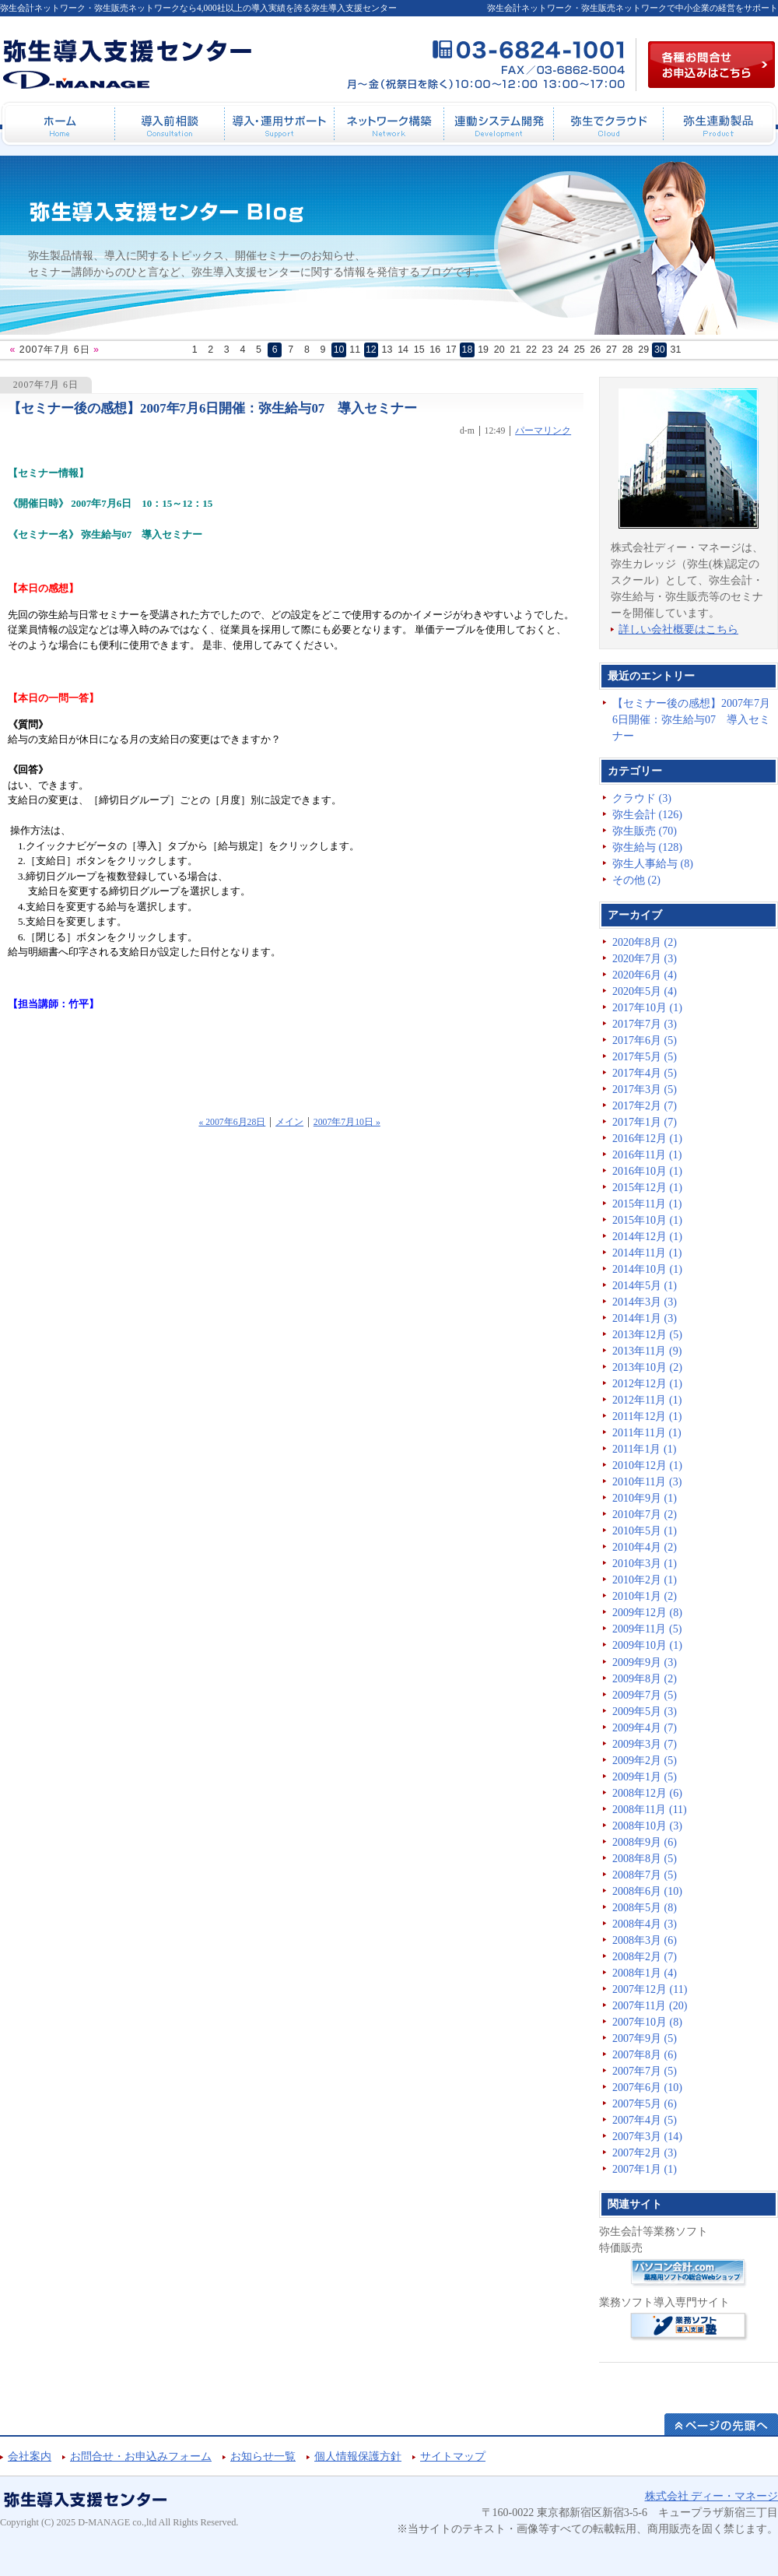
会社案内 (29, 2456)
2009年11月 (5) (647, 1629)
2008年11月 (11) (649, 1809)
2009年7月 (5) (644, 1695)
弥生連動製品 (718, 123)
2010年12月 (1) (647, 1465)
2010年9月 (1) (644, 1498)
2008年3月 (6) (644, 1940)
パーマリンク (543, 431)
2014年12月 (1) (647, 1236)
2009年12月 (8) (647, 1612)
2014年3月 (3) (644, 1302)
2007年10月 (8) (647, 2022)
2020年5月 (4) (644, 991)
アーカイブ (635, 915)
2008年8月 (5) (644, 1858)
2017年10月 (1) (647, 1008)
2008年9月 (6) (644, 1842)
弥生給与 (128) (647, 847)
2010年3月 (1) (644, 1563)
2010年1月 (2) (644, 1596)
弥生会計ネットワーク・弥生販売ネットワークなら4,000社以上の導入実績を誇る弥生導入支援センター (198, 7)
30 (659, 349)
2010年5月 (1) (644, 1531)
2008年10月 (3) (647, 1826)
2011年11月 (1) (647, 1433)
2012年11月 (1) (647, 1400)
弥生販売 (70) (644, 831)
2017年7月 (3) (644, 1024)
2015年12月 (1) (647, 1187)
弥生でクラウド (608, 123)
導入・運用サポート (279, 123)
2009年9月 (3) (644, 1662)
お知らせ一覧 (263, 2456)
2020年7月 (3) (644, 959)
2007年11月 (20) (649, 2006)
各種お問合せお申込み (711, 64)
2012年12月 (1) (647, 1384)
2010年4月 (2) (644, 1547)
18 (467, 349)
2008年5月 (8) (644, 1908)
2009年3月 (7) (644, 1744)
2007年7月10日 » (347, 1122)
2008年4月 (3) (644, 1924)
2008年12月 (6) (647, 1793)
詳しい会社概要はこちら (678, 629)
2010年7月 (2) (644, 1514)
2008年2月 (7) (644, 1957)
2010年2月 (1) (644, 1580)
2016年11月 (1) (647, 1155)
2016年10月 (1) (647, 1171)
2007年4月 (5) (644, 2120)
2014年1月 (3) (644, 1318)
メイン (289, 1122)
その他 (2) (636, 880)
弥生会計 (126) (647, 815)
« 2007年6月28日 (231, 1122)
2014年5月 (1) (644, 1286)
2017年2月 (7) (644, 1106)
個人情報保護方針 (357, 2456)
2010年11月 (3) (647, 1482)
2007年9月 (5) (644, 2038)
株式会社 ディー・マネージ (712, 2496)
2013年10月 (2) (647, 1367)
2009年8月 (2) (644, 1679)
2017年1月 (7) (644, 1122)
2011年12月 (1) (647, 1416)
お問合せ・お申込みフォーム (141, 2456)
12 (371, 349)
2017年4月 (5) (644, 1073)
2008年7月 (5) (644, 1875)
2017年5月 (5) (644, 1057)
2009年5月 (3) (644, 1711)
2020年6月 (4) (644, 975)
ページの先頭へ (721, 2424)
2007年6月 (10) (647, 2087)
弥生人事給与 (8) (652, 864)
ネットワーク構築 (388, 123)
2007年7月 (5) (644, 2071)
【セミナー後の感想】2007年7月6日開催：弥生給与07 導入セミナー (212, 408)
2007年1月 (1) (644, 2169)
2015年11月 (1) (647, 1204)
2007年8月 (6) (644, 2055)
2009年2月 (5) (644, 1760)
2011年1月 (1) (644, 1449)
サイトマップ (452, 2456)
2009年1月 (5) (644, 1777)
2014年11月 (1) (647, 1253)
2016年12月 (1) (647, 1138)
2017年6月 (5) (644, 1040)
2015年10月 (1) (647, 1220)
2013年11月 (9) (647, 1351)
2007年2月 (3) (644, 2153)
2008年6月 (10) (647, 1891)
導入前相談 (169, 123)
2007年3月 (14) (647, 2136)
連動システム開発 (498, 123)
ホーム (59, 123)
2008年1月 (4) (644, 1973)
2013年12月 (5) (647, 1335)
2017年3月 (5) (644, 1089)
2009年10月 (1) (647, 1645)
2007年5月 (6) (644, 2104)
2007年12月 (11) (649, 1989)
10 (339, 349)
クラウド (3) (641, 798)
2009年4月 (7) (644, 1728)
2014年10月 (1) (647, 1269)
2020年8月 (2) (644, 942)
